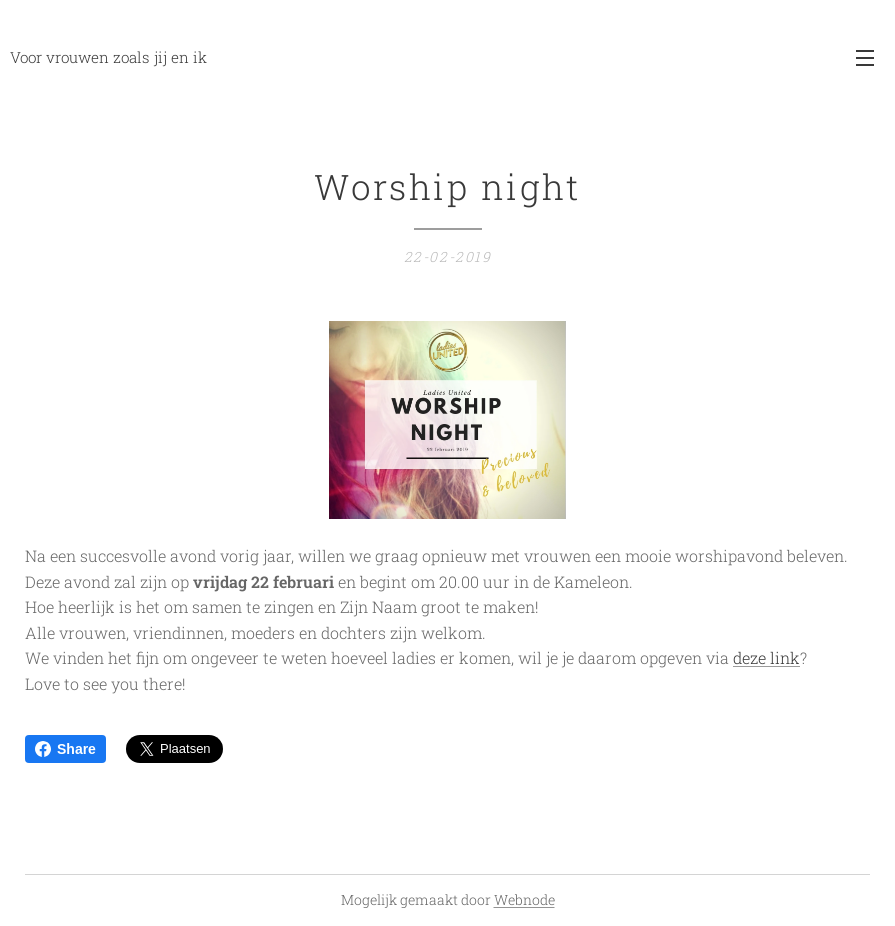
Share (65, 749)
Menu (865, 58)
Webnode (524, 899)
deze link (766, 657)
